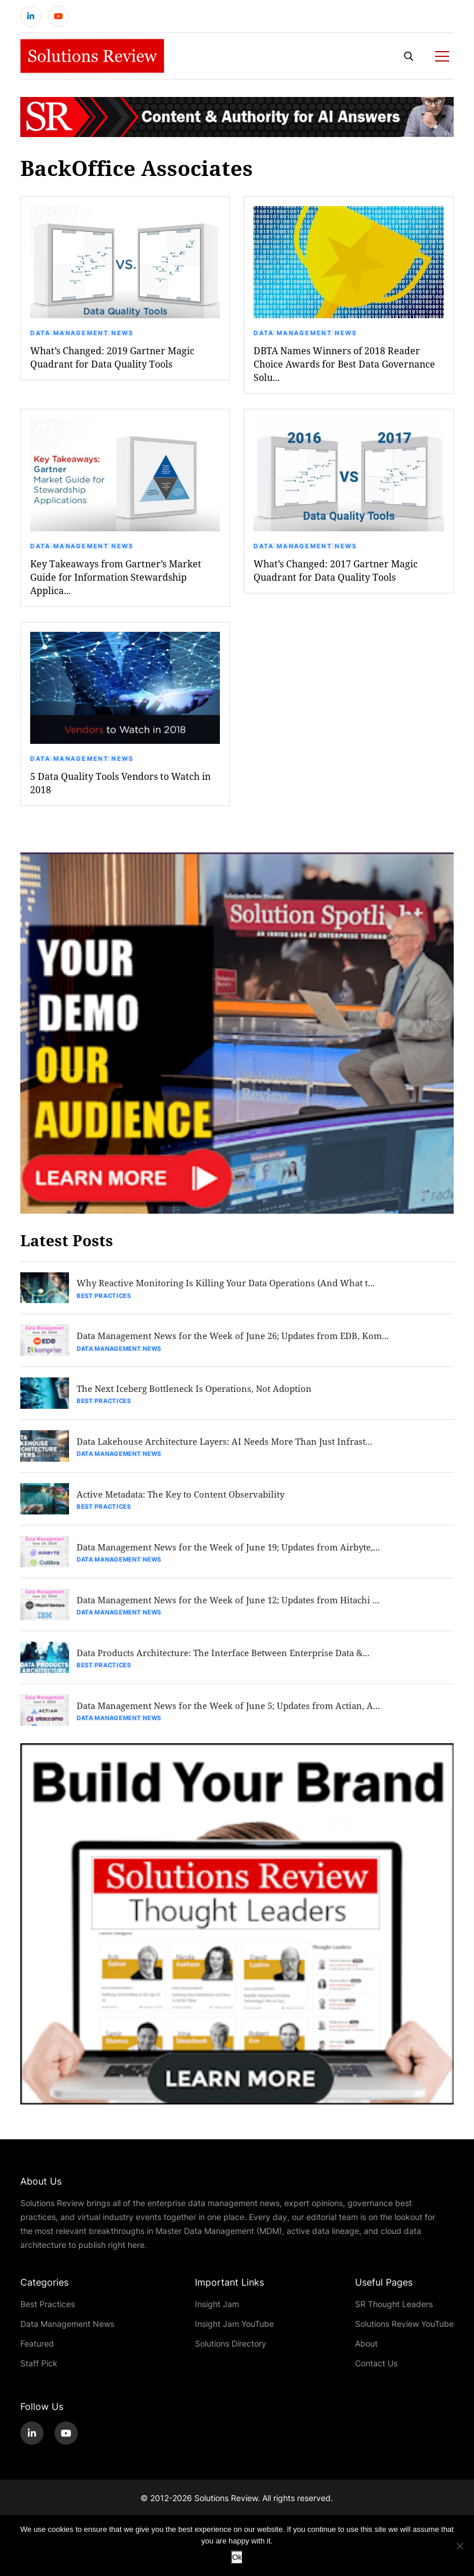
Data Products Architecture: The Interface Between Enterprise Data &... (238, 1665)
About (366, 2357)
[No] (459, 2546)
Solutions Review (226, 2511)
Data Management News (81, 336)
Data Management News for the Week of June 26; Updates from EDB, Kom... (245, 1341)
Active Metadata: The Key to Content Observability (191, 1503)
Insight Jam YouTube (234, 2337)
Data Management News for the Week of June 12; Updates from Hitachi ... (241, 1611)
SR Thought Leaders (394, 2317)
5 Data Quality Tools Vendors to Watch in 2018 (120, 786)
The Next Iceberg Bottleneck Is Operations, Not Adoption (204, 1395)
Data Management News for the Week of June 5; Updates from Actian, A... (241, 1719)
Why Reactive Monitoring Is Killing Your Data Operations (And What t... (237, 1287)
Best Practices (106, 1300)
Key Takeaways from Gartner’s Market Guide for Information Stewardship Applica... (115, 580)
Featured (37, 2357)
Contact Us (376, 2377)
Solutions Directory (230, 2357)
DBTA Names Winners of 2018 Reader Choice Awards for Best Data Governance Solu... (344, 367)
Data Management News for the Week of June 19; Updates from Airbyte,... (241, 1557)
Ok (237, 2557)
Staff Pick (38, 2377)
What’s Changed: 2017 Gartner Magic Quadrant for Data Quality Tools (336, 574)
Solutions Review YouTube (404, 2337)
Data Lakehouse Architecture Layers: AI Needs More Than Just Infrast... (237, 1449)
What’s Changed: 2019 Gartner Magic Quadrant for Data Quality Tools (112, 360)
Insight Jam (217, 2317)
